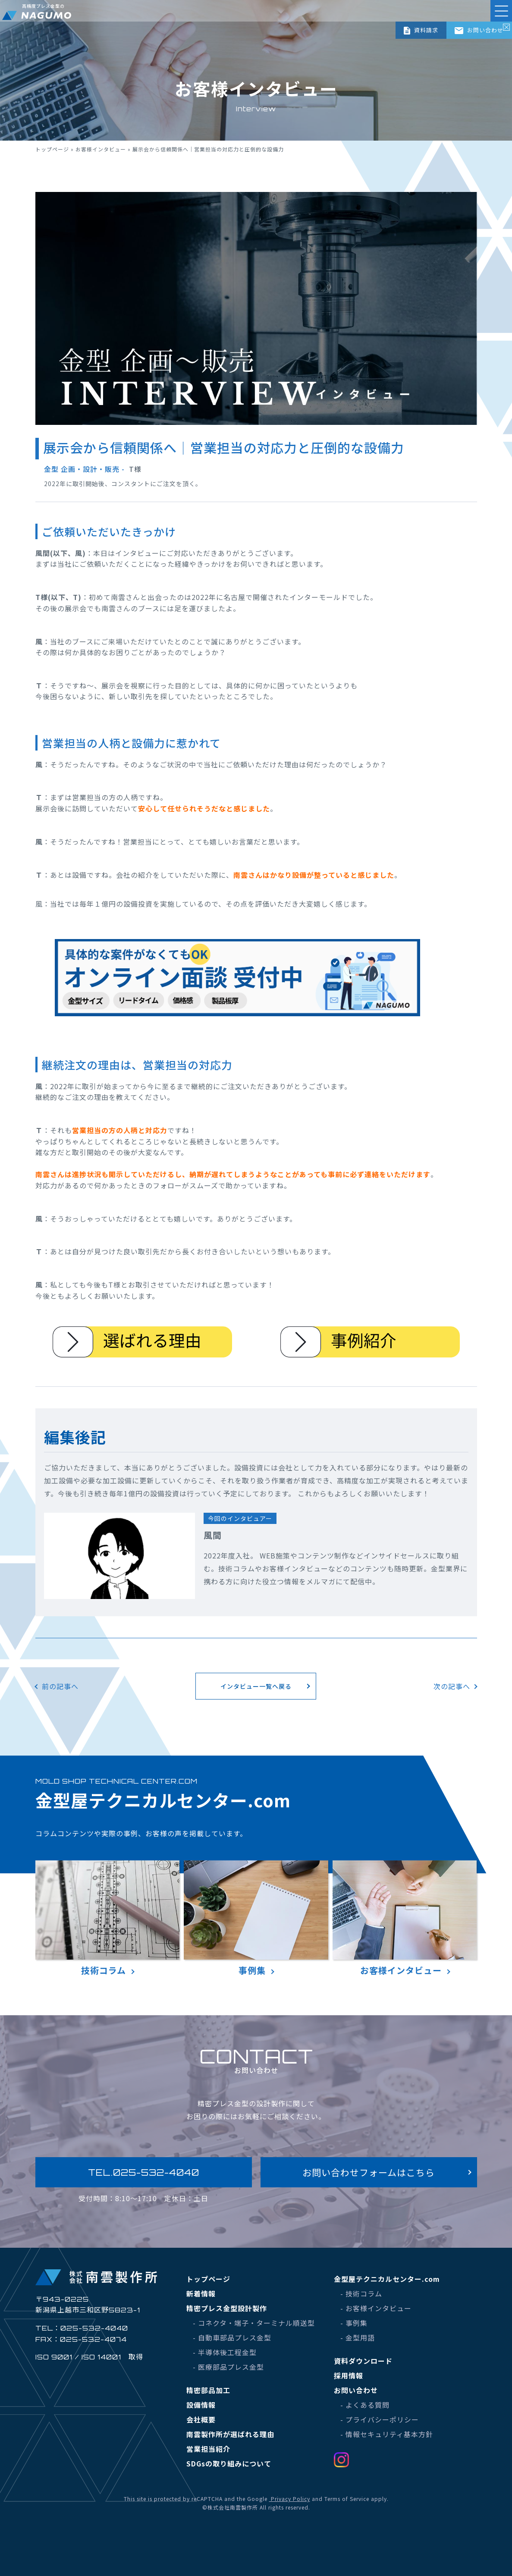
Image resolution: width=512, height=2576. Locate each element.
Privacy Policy (289, 2498)
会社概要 (201, 2419)
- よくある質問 (364, 2405)
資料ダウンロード (363, 2361)
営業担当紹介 (208, 2449)
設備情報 (201, 2405)
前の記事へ (60, 1686)
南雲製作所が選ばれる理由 (230, 2434)
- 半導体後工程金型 (225, 2352)
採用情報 (348, 2375)
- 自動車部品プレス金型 (232, 2337)
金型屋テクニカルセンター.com (387, 2279)
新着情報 (201, 2293)
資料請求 (421, 30)
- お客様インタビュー (375, 2308)
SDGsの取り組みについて (228, 2463)
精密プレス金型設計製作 (226, 2308)
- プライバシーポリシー (379, 2419)
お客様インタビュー (100, 149)
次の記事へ (451, 1686)
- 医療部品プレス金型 (228, 2367)
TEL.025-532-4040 (143, 2172)
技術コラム (107, 1918)
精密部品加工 (208, 2390)
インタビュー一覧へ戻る (256, 1686)
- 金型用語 (357, 2337)
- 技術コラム (361, 2293)
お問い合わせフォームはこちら (368, 2172)
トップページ (52, 149)
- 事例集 (354, 2323)
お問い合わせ (479, 30)
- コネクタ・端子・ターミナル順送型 (254, 2323)
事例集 (256, 1918)
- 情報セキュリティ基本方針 (386, 2434)
